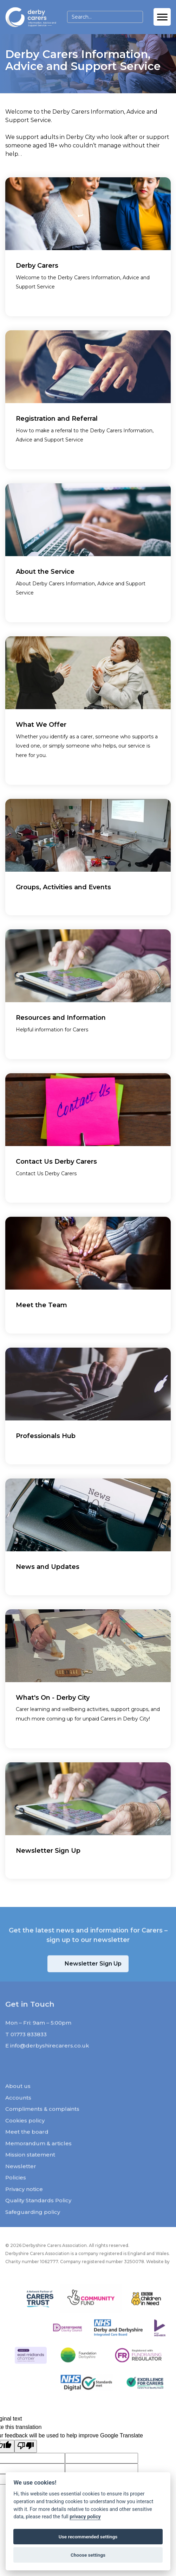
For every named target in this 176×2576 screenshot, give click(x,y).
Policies (15, 2192)
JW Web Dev (19, 2283)
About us (18, 2101)
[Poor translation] (25, 2446)
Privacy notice (24, 2204)
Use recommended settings (88, 2536)
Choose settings (88, 2555)
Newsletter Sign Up (93, 1979)
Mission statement (30, 2170)
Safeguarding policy (32, 2227)
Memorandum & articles (38, 2158)
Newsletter (20, 2181)
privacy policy (85, 2517)
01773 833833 (29, 2049)
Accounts (18, 2112)
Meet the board (26, 2147)
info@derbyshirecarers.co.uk (49, 2060)
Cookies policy (25, 2135)
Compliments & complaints (42, 2124)
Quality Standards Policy (38, 2215)
